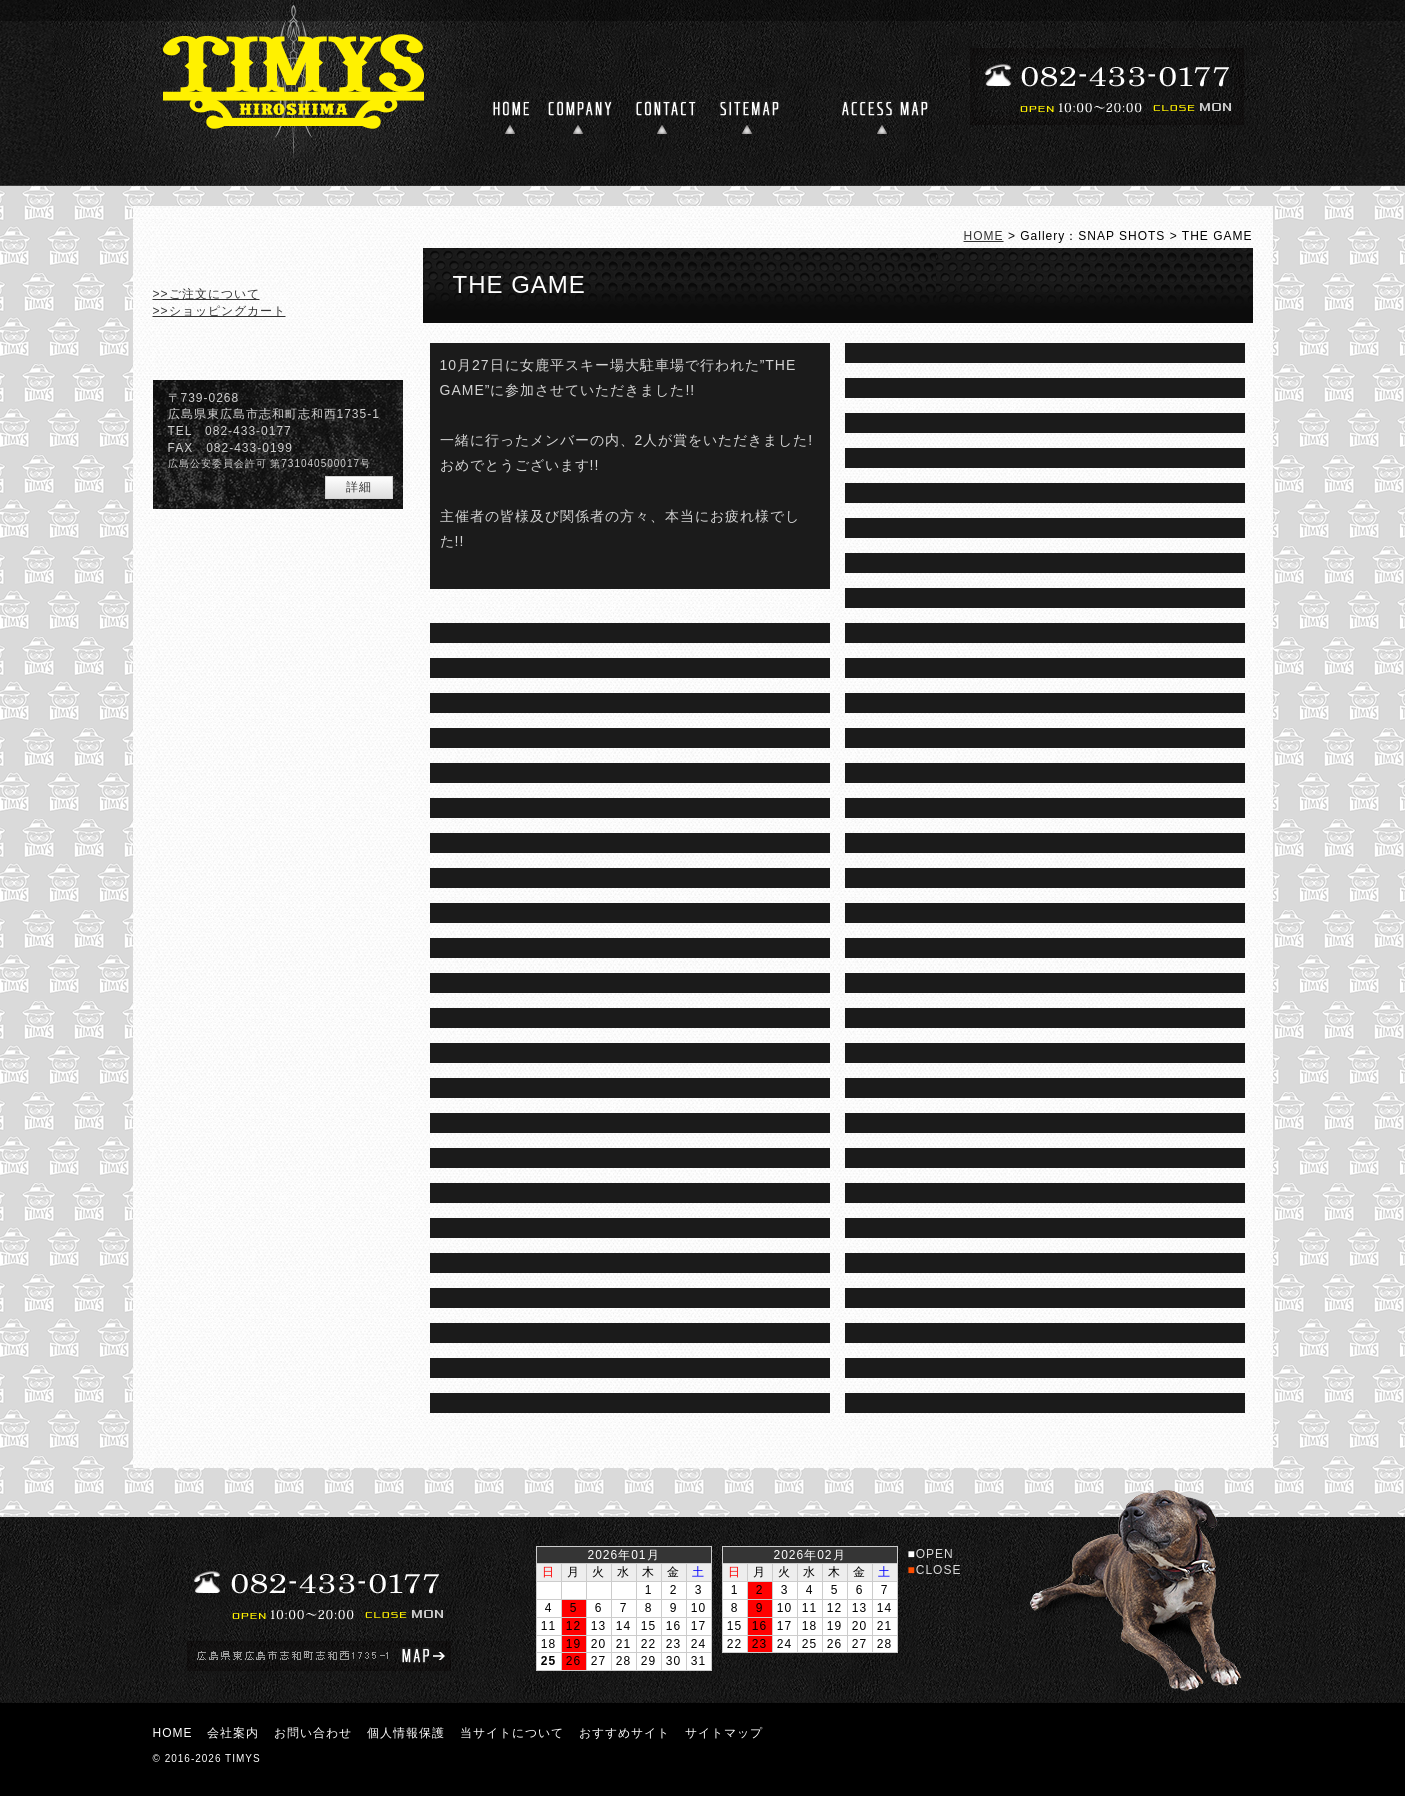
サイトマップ (724, 1733)
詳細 (359, 487)
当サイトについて (512, 1733)
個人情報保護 (406, 1733)
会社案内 (233, 1733)
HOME (984, 236)
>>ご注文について (206, 294)
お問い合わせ (313, 1733)
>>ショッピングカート (219, 311)
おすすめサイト (624, 1733)
